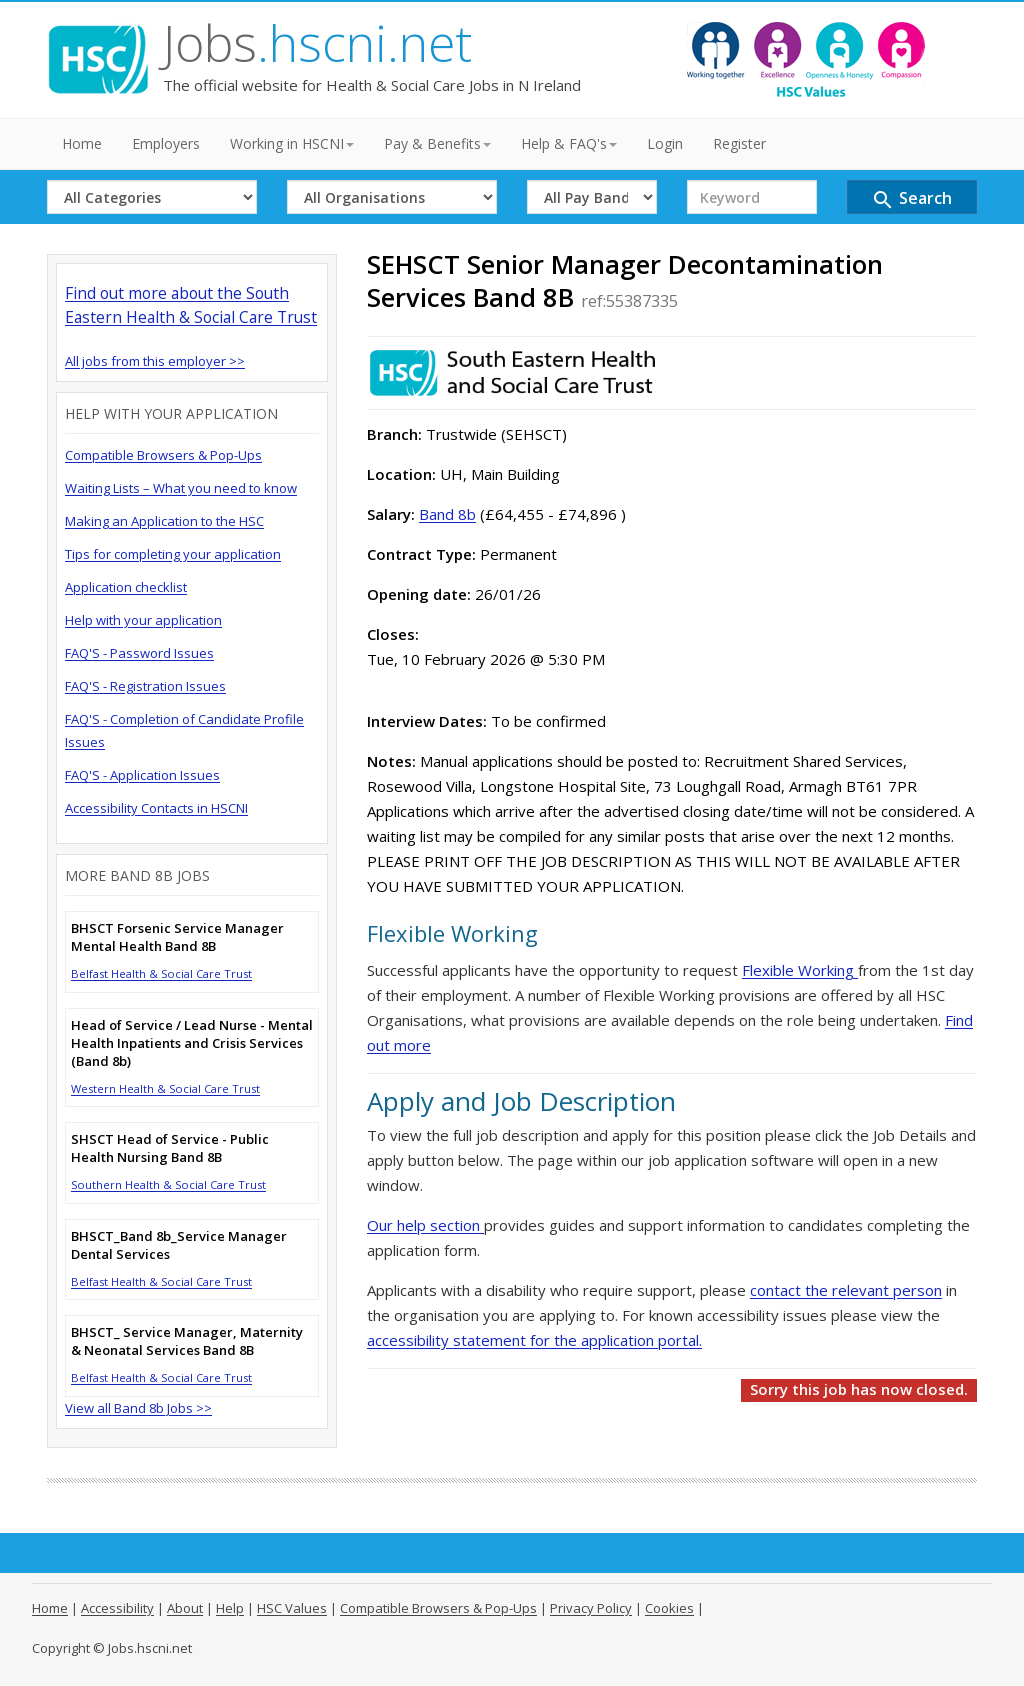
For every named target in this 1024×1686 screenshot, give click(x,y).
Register (739, 143)
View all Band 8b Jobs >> (138, 1408)
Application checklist (126, 587)
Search (911, 199)
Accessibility (117, 1608)
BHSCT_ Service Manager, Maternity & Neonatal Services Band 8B (187, 1341)
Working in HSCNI (292, 143)
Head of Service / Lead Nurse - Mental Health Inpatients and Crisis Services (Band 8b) (192, 1043)
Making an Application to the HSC (164, 521)
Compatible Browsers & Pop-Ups (163, 455)
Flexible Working (800, 970)
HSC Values (292, 1608)
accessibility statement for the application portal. (534, 1340)
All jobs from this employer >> (155, 361)
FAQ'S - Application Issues (142, 775)
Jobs (317, 43)
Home (82, 143)
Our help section (425, 1225)
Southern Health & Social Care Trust (168, 1184)
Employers (166, 143)
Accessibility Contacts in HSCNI (156, 808)
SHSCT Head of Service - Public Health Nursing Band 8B (170, 1148)
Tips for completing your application (173, 554)
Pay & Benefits (437, 143)
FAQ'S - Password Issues (139, 653)
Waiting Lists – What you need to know (181, 488)
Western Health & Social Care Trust (165, 1088)
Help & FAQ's (569, 143)
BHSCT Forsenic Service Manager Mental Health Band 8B (177, 937)
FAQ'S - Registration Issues (145, 686)
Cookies (669, 1608)
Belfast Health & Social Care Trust (161, 973)
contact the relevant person (846, 1290)
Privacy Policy (591, 1608)
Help (230, 1608)
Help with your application (143, 620)
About (185, 1608)
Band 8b (447, 514)
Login (665, 143)
